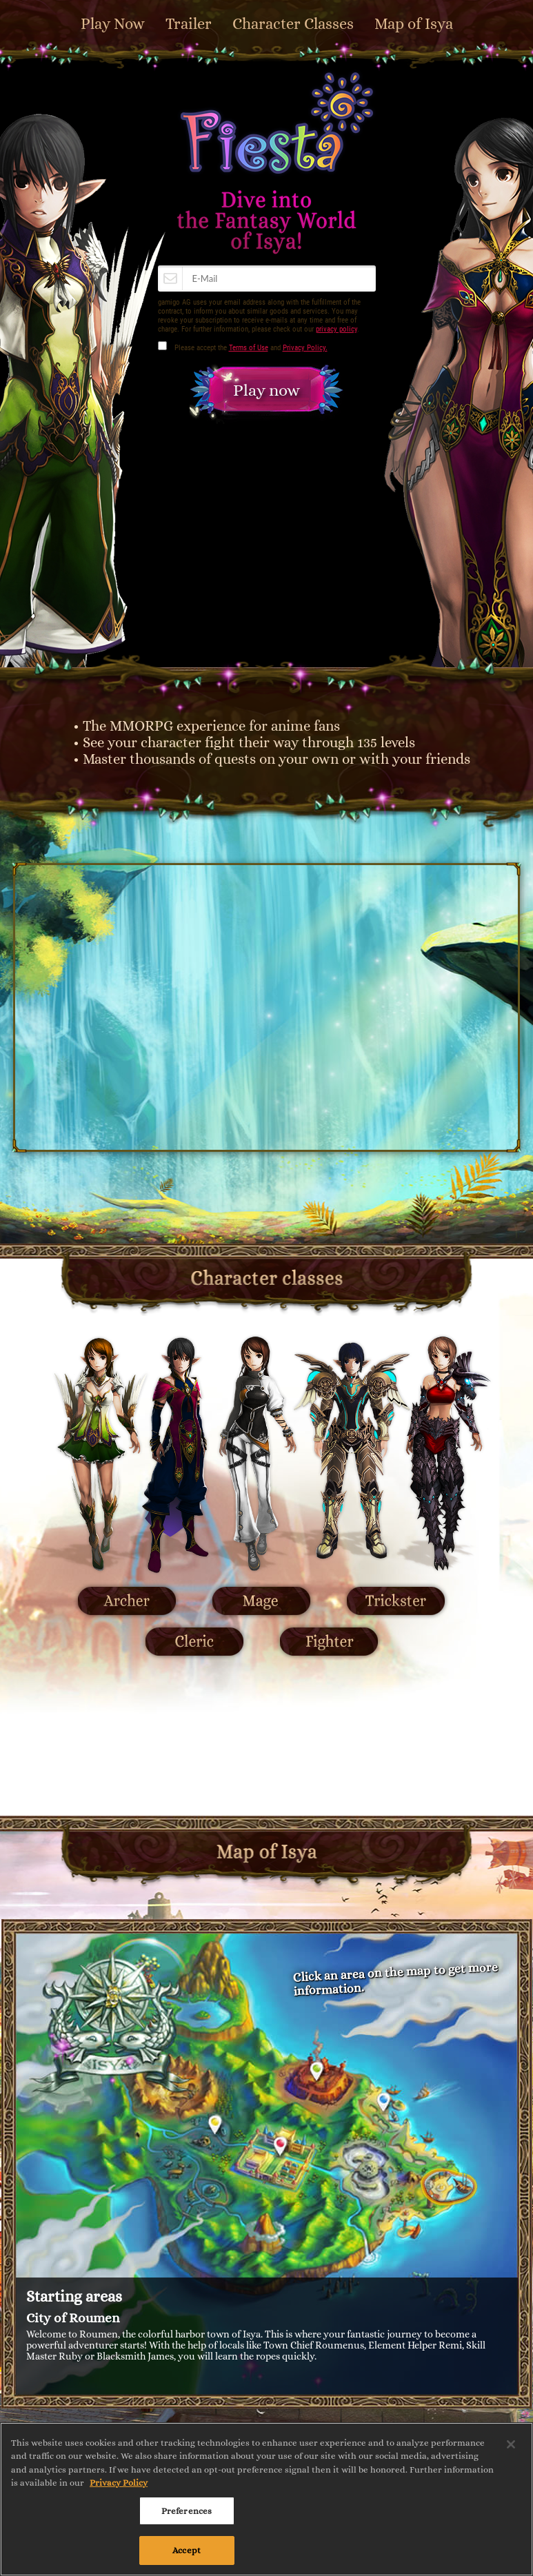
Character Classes (293, 23)
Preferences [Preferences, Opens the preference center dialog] (186, 2511)
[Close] (511, 2444)
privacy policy (336, 329)
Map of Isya (413, 23)
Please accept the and (251, 347)
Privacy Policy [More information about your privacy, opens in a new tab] (119, 2482)
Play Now (113, 23)
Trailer (188, 23)
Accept (186, 2550)
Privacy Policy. (305, 347)
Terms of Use (248, 347)
